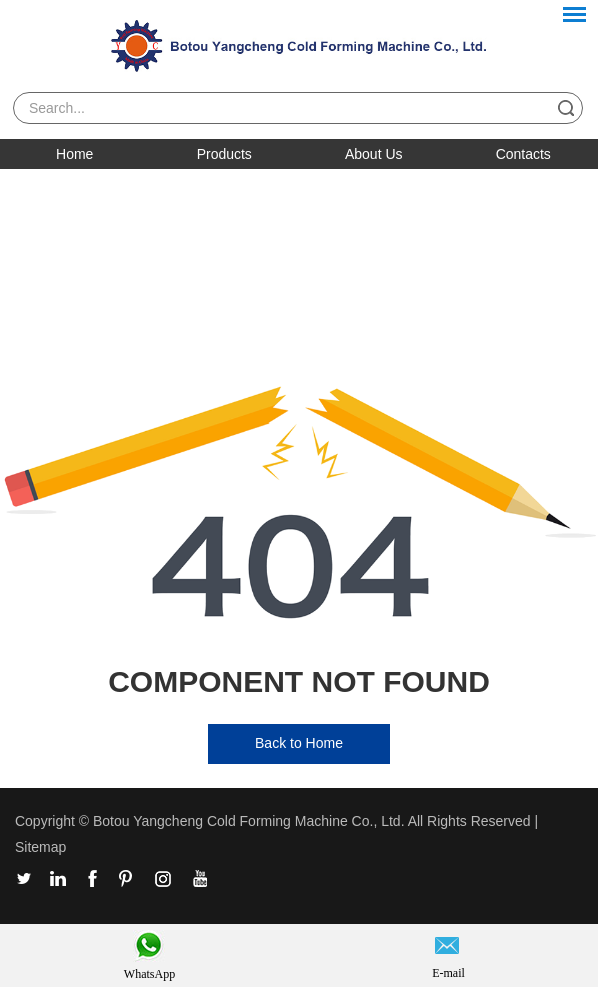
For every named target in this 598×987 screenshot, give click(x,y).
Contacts (523, 154)
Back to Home (299, 743)
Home (74, 154)
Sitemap (40, 847)
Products (224, 154)
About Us (374, 154)
